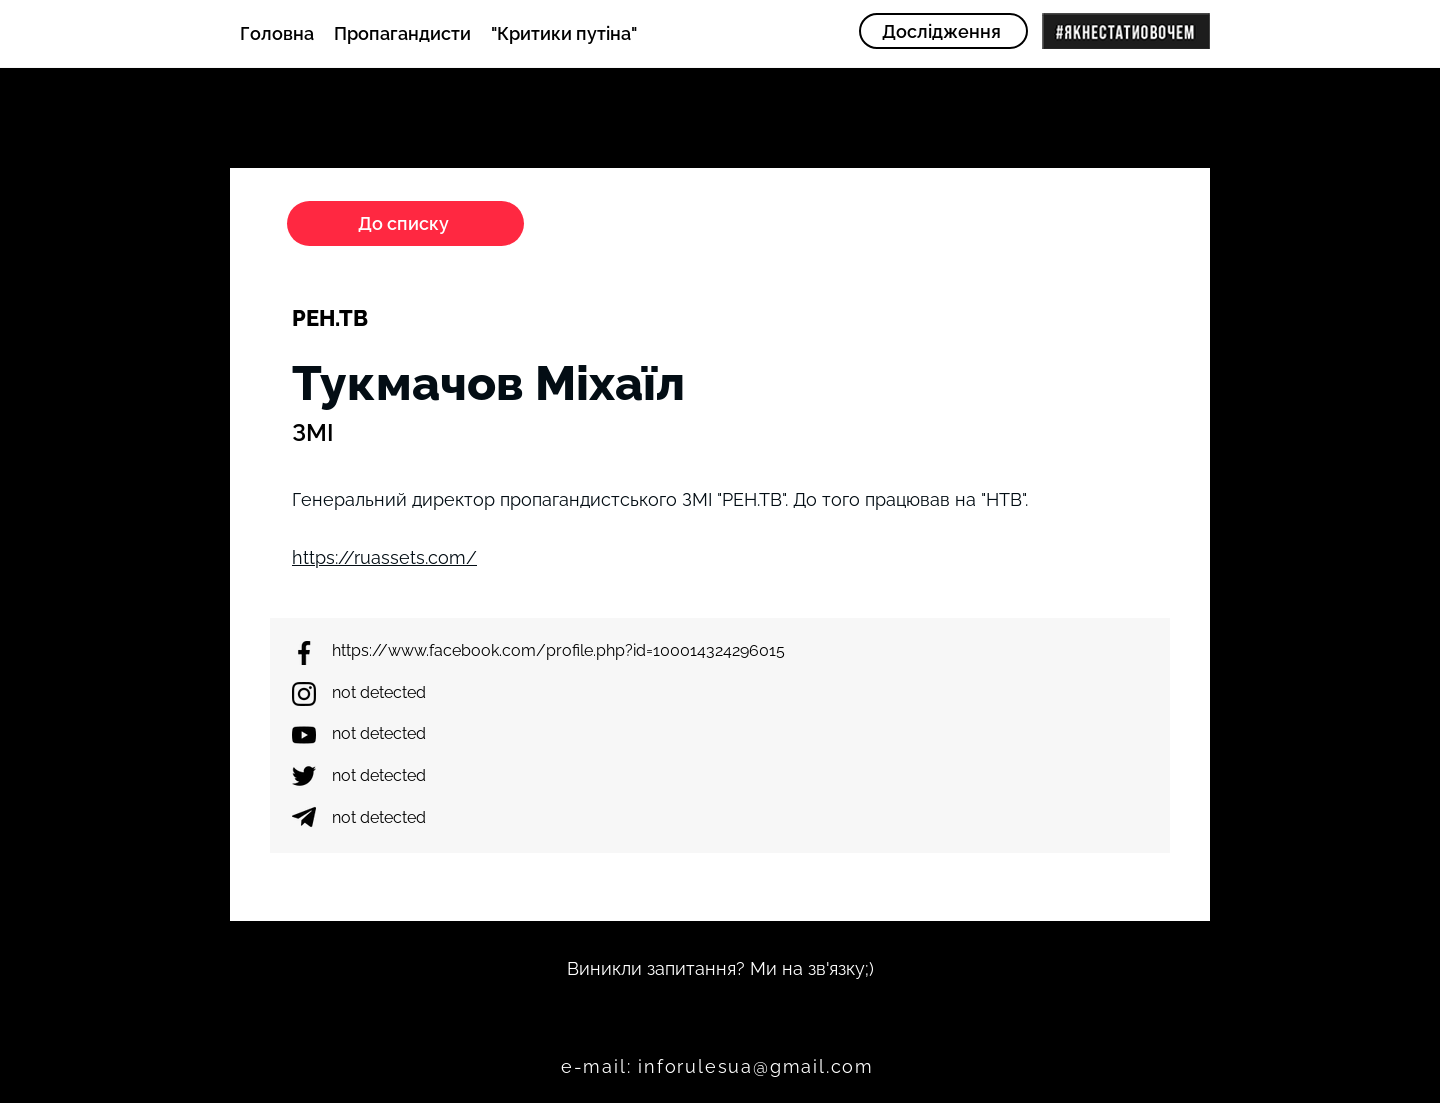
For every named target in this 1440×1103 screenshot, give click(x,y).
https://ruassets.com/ (384, 557)
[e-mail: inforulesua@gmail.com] (719, 1067)
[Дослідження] (943, 31)
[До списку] (405, 223)
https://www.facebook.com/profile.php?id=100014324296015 (558, 650)
